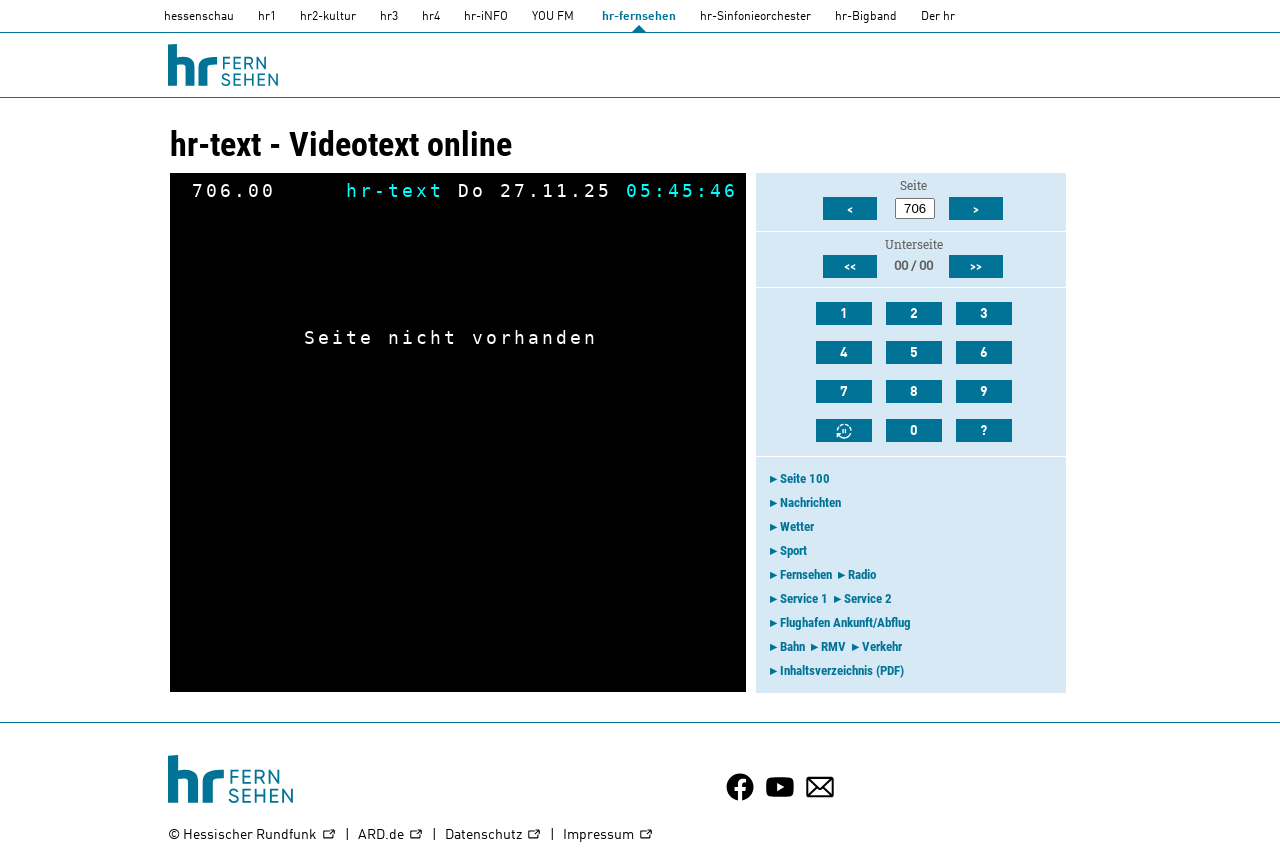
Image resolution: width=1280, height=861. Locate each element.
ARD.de (391, 835)
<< (850, 267)
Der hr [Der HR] (938, 17)
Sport (793, 550)
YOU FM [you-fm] (553, 17)
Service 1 (804, 598)
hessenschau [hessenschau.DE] (199, 17)
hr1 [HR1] (267, 17)
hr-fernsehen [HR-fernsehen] (639, 17)
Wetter (797, 526)
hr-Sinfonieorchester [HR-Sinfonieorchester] (755, 17)
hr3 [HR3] (389, 17)
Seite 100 (805, 478)
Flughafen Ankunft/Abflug (845, 622)
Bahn (792, 646)
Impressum (608, 835)
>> (976, 267)
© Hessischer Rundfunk (252, 835)
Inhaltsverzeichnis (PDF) (842, 670)
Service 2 (868, 598)
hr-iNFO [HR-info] (486, 17)
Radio (862, 574)
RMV (833, 646)
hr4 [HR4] (431, 17)
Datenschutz (493, 835)
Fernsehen (806, 574)
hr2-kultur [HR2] (328, 17)
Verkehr (882, 646)
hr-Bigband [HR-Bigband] (866, 17)
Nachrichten (810, 502)
